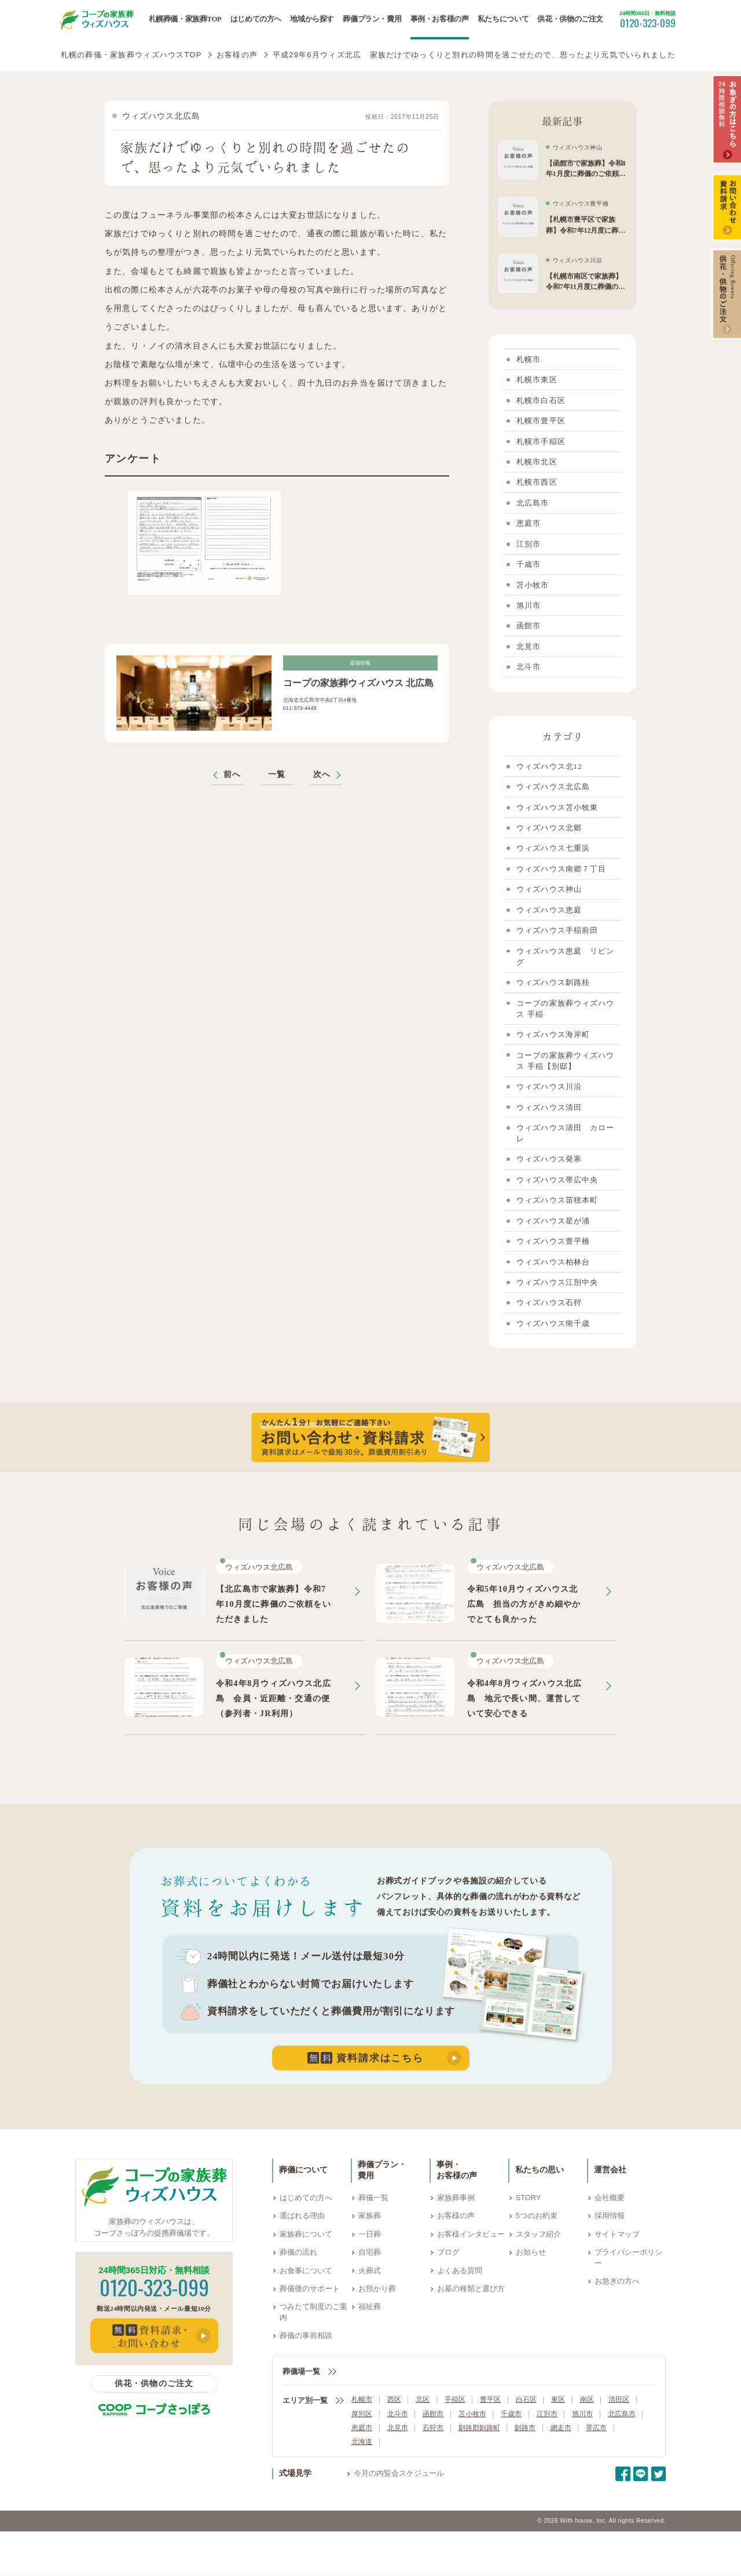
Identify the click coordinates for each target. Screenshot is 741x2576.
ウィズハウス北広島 (161, 116)
